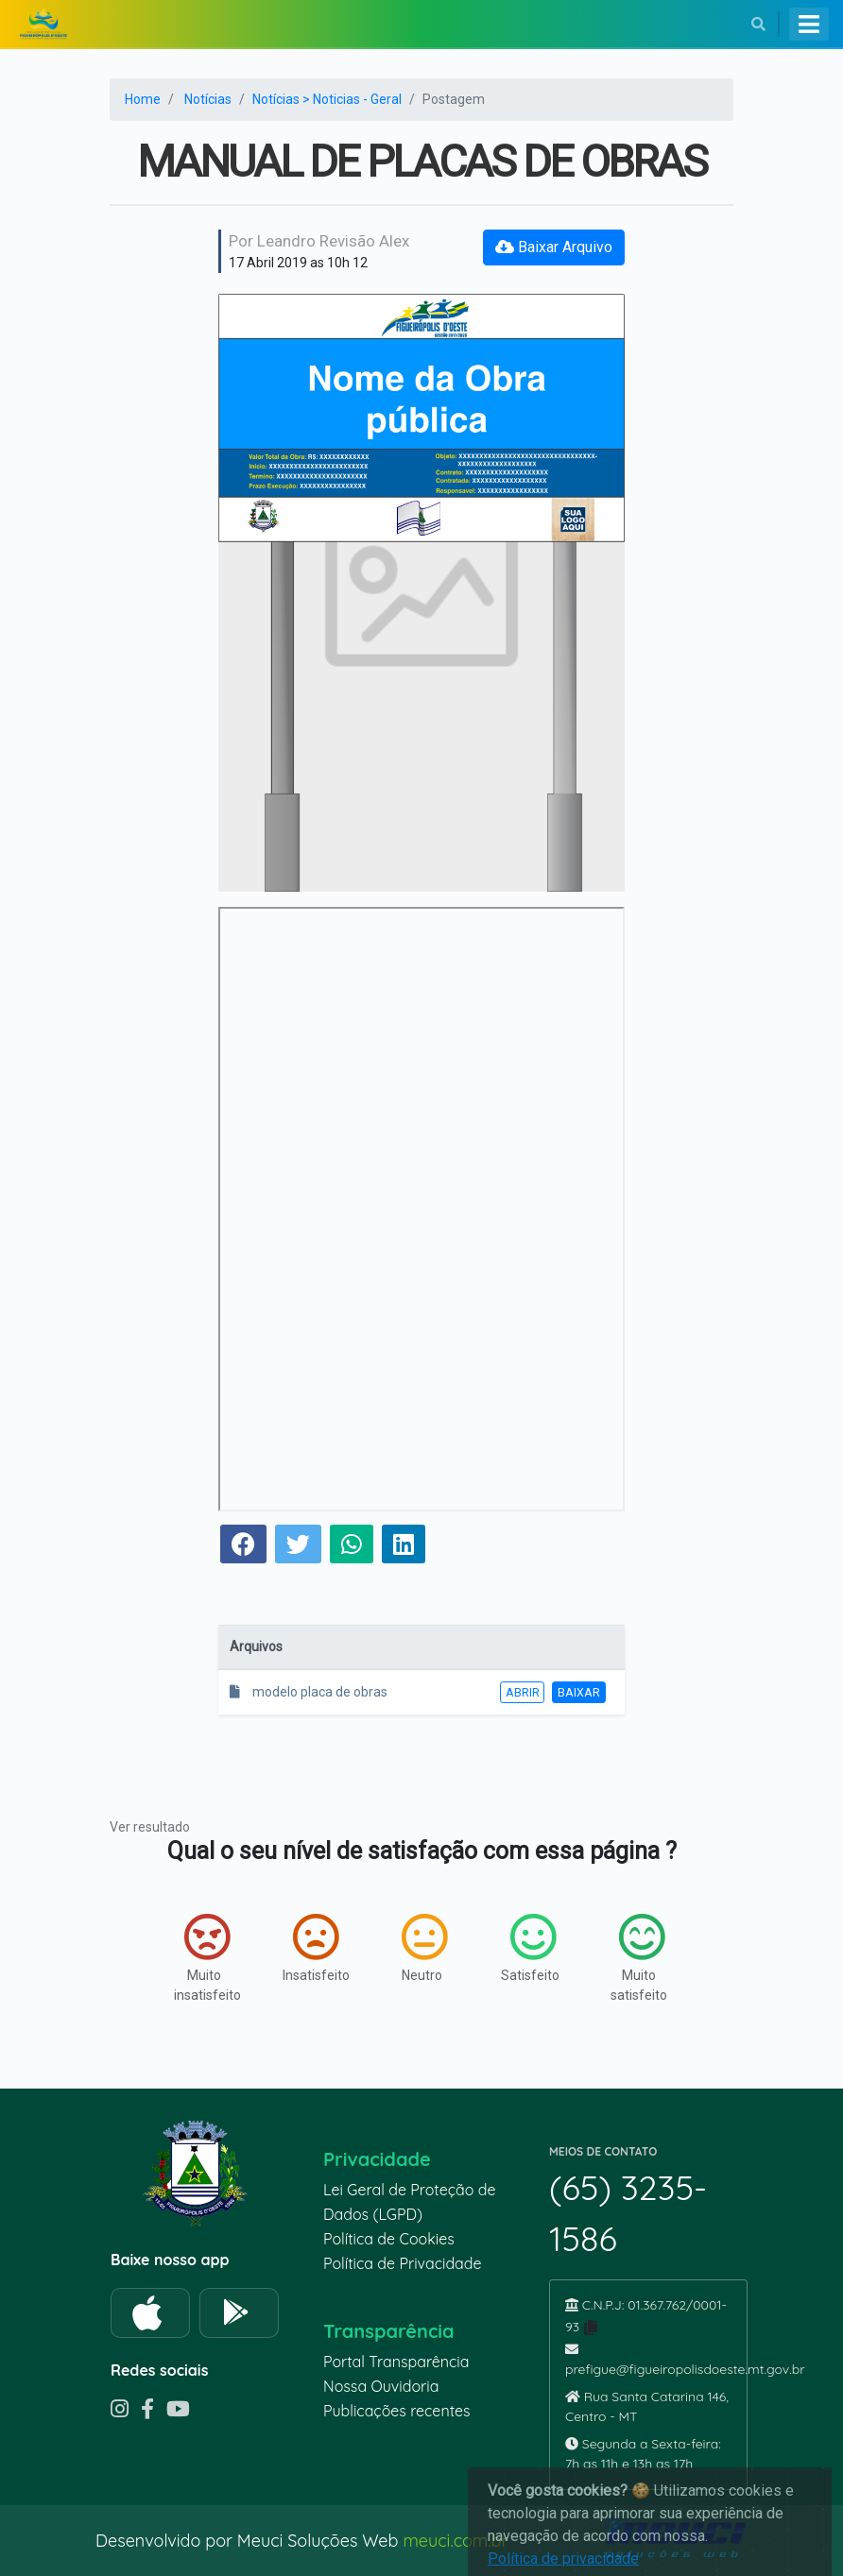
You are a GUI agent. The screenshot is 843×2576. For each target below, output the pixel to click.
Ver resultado (150, 1826)
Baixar (579, 1692)
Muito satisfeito (639, 1958)
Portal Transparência (396, 2361)
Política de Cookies (389, 2238)
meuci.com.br (455, 2540)
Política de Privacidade (402, 2263)
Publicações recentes (397, 2410)
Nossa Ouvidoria (381, 2386)
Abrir (523, 1692)
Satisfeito (530, 1948)
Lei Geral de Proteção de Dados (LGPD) (409, 2202)
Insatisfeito (316, 1948)
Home (143, 99)
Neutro (424, 1948)
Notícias (208, 99)
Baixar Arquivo (553, 247)
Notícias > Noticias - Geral (327, 99)
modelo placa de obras (308, 1691)
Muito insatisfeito (207, 1958)
